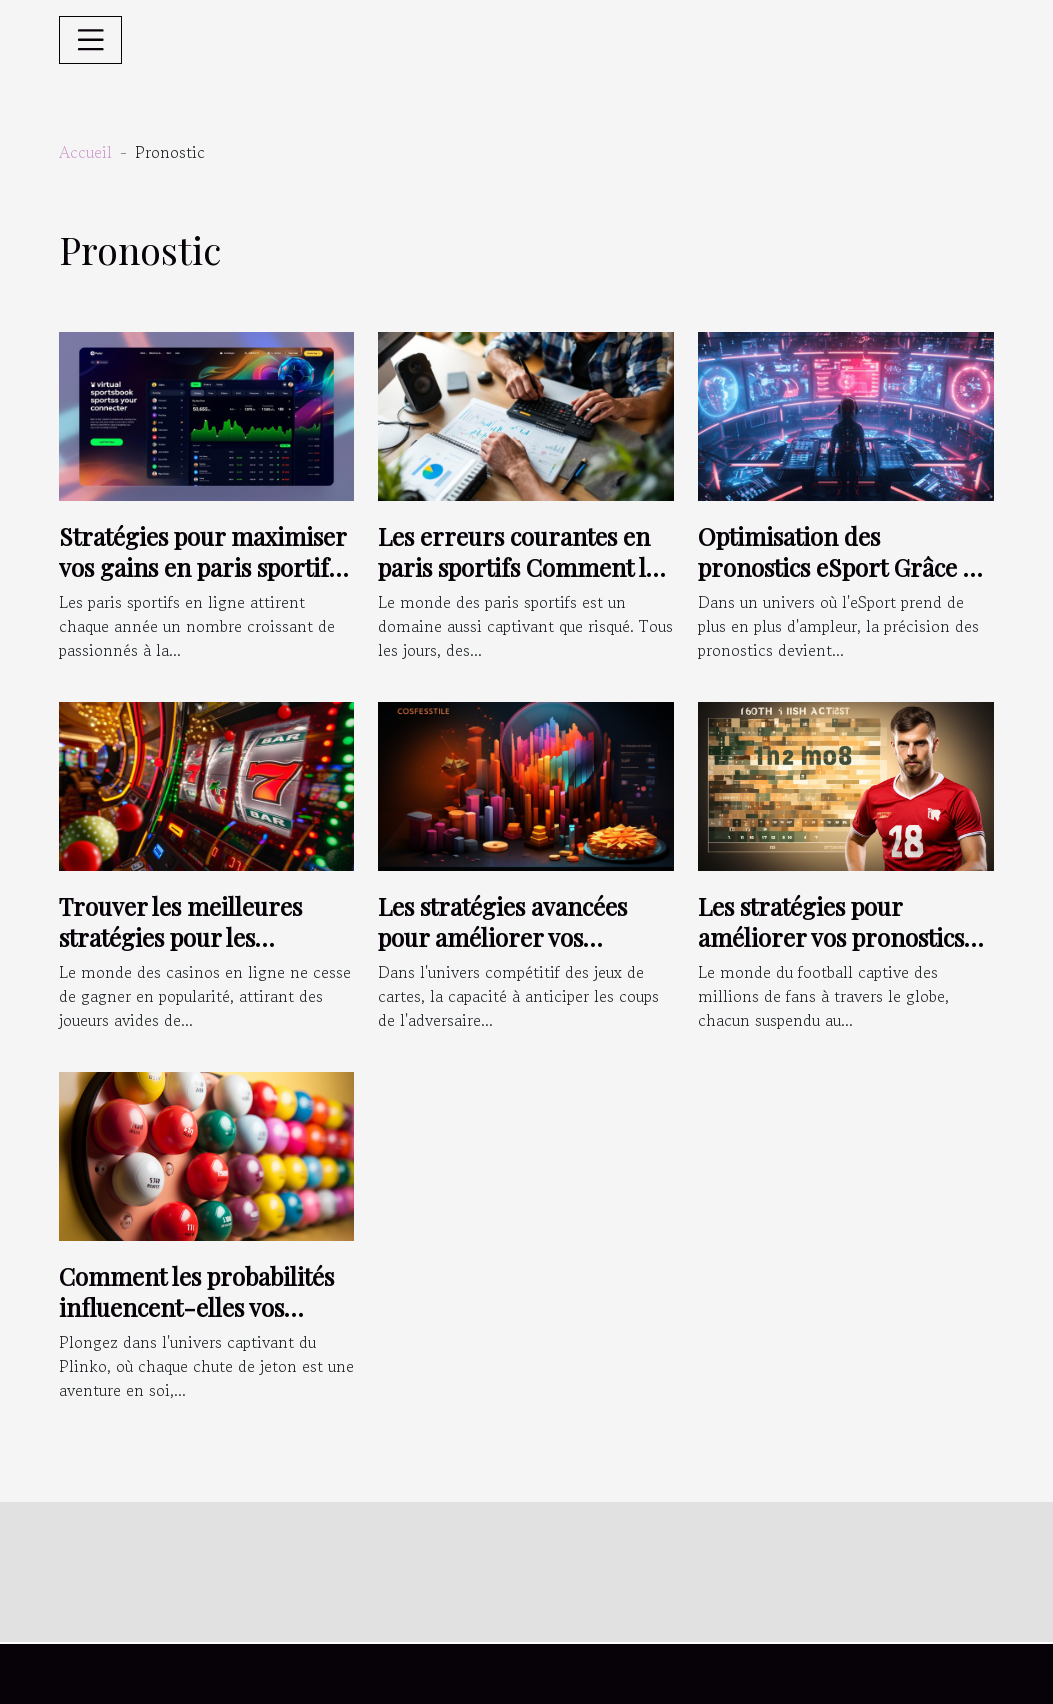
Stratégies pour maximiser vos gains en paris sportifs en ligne (202, 566)
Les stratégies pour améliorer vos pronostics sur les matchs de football (834, 936)
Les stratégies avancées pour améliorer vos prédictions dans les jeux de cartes (526, 951)
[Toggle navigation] (91, 40)
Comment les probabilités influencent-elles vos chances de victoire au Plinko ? (196, 1321)
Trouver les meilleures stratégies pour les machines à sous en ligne (192, 936)
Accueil (85, 152)
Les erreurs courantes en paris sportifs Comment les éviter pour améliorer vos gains (523, 581)
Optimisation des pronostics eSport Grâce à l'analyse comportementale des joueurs (843, 581)
